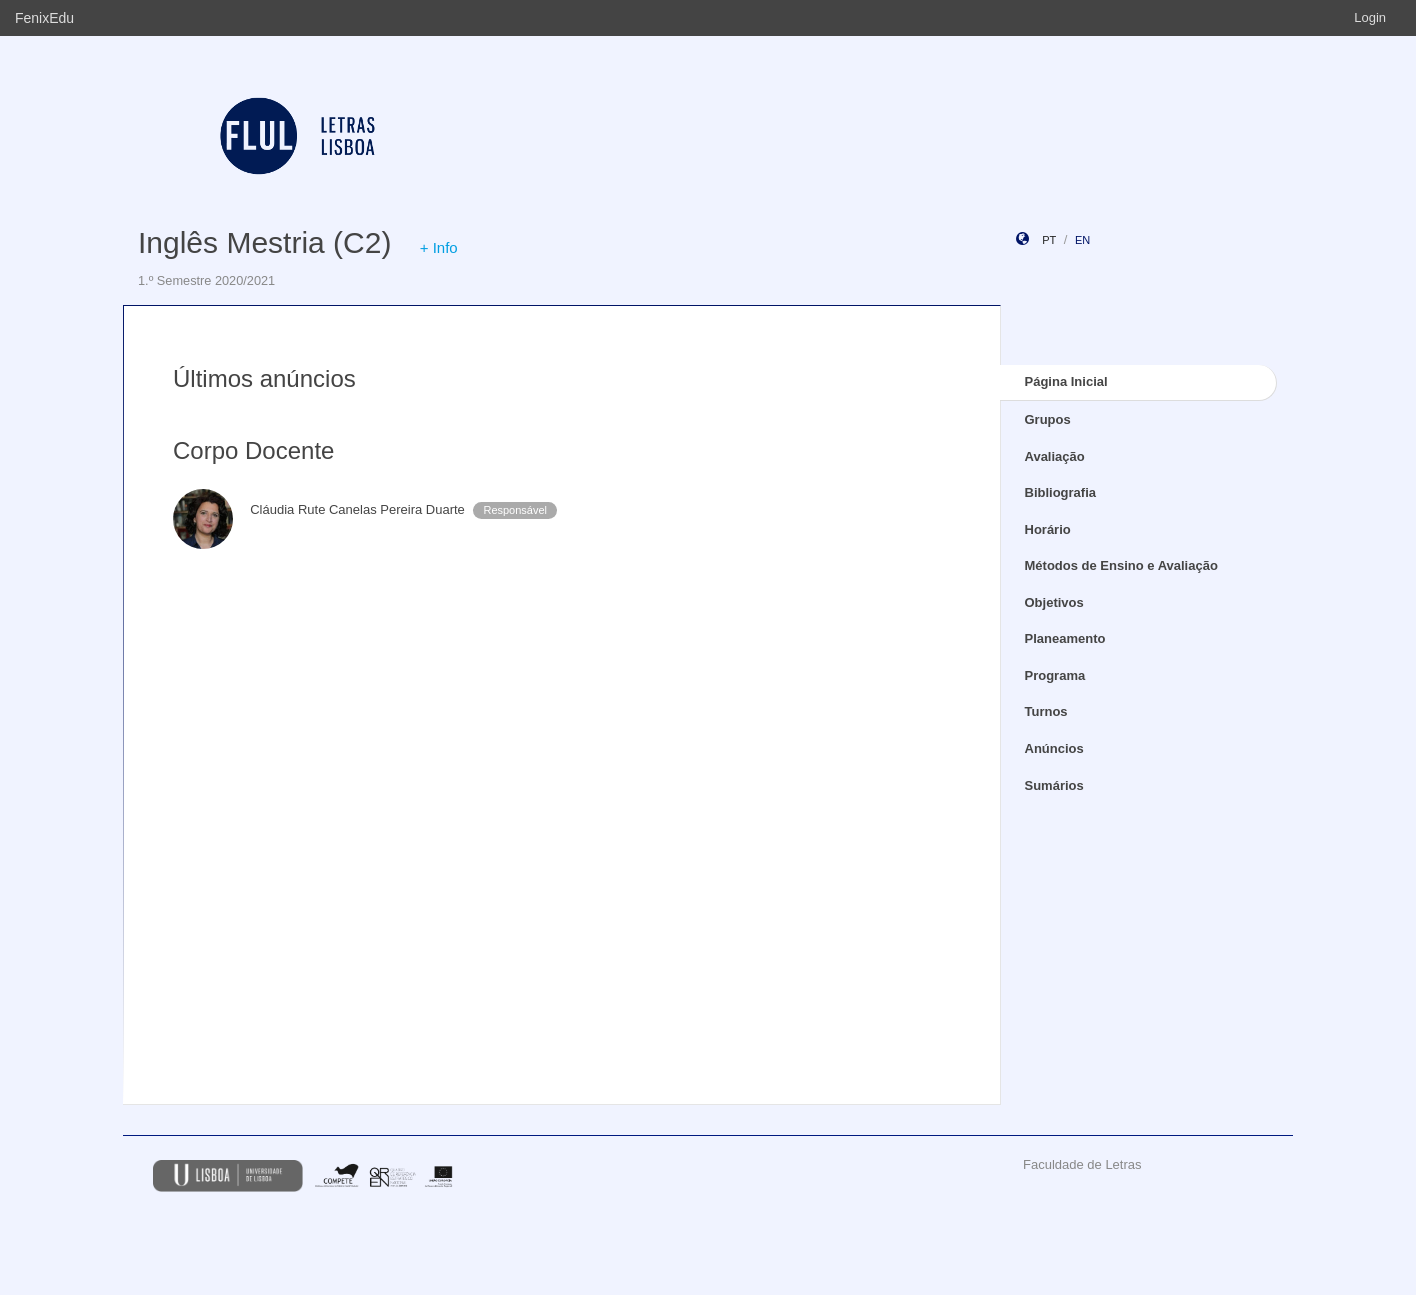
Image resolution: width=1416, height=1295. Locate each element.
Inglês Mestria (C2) (264, 242)
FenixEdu (44, 18)
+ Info (439, 247)
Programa (1055, 675)
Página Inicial (1066, 381)
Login (1370, 17)
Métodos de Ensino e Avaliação (1121, 565)
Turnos (1046, 711)
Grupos (1048, 419)
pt (1049, 240)
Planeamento (1065, 638)
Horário (1048, 529)
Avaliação (1055, 456)
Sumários (1054, 785)
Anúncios (1054, 748)
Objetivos (1054, 602)
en (1082, 240)
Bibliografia (1061, 492)
